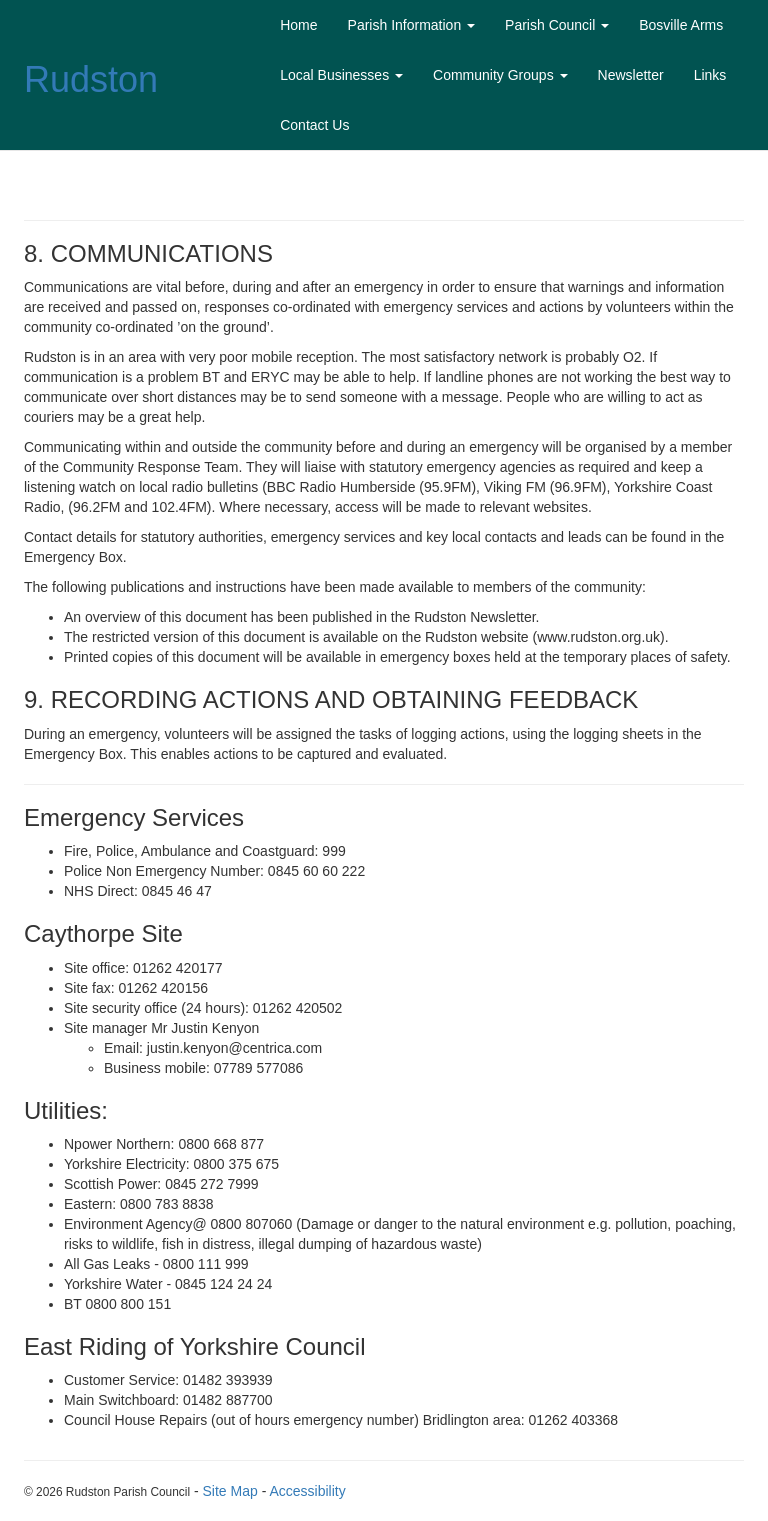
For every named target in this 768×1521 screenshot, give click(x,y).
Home (298, 25)
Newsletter (631, 75)
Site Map (230, 1491)
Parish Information (412, 25)
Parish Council (557, 25)
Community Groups (500, 75)
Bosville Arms (681, 25)
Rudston (91, 79)
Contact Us (314, 125)
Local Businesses (341, 75)
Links (710, 75)
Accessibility (307, 1491)
